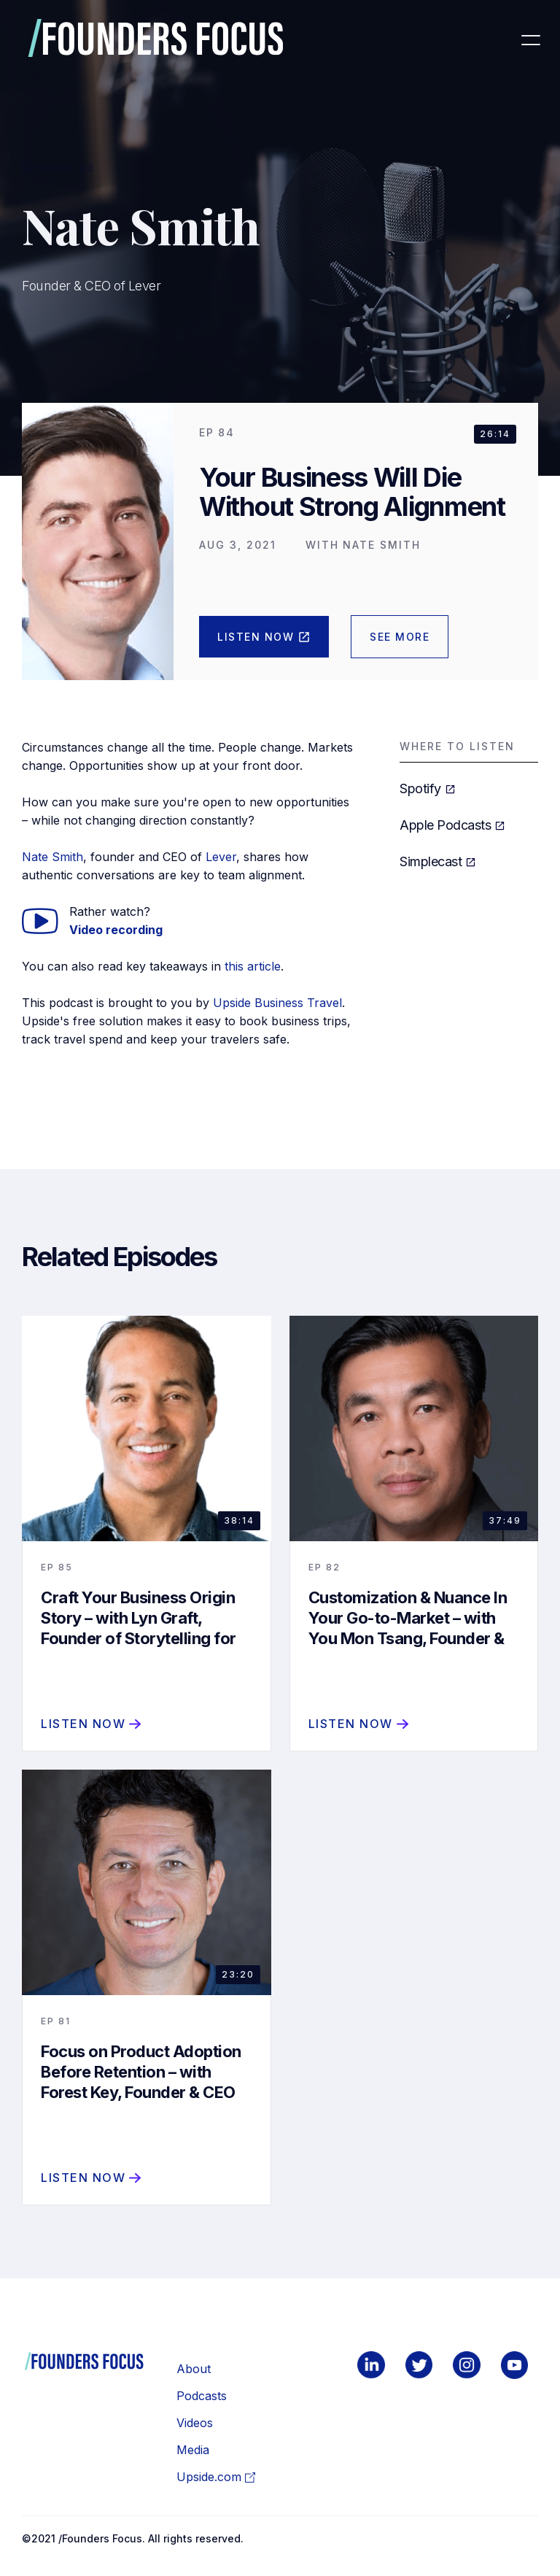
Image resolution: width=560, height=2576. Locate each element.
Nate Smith (52, 856)
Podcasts (201, 2395)
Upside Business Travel (277, 1002)
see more (399, 636)
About (193, 2368)
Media (192, 2449)
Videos (194, 2422)
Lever (221, 856)
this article (253, 966)
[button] (530, 40)
